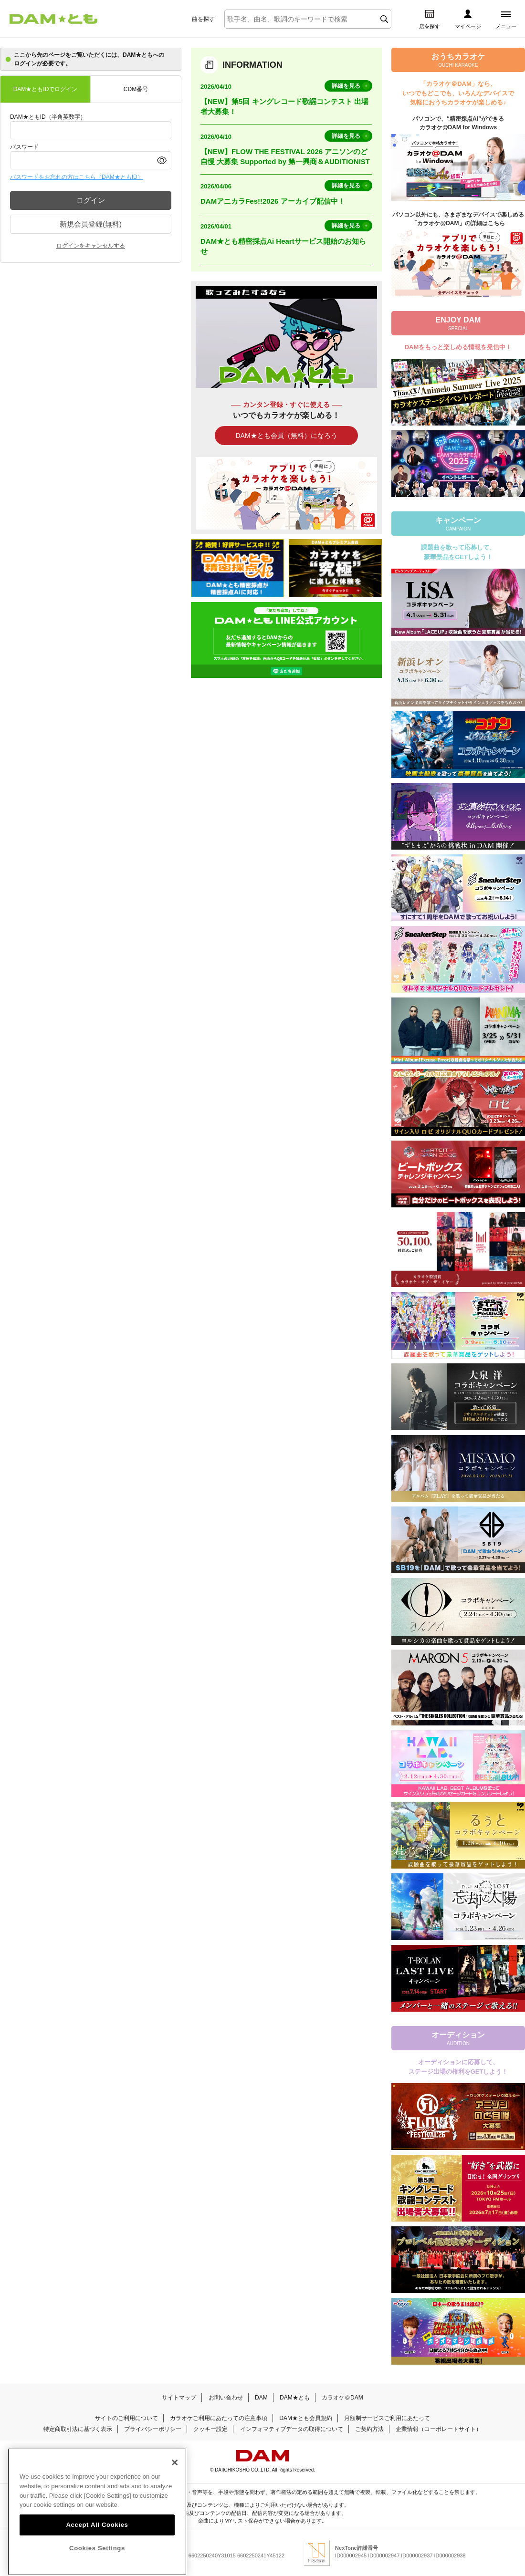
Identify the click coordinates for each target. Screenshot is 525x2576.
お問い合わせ (226, 2397)
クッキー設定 (210, 2429)
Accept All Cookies (97, 2542)
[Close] (174, 2480)
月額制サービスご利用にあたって (387, 2418)
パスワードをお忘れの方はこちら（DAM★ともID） (76, 177)
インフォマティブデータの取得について (291, 2429)
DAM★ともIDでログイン (45, 89)
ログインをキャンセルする (90, 245)
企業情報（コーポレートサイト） (439, 2429)
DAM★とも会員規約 (305, 2418)
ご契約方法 (369, 2429)
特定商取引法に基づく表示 (77, 2429)
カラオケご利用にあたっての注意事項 (218, 2418)
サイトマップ (179, 2397)
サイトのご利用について (126, 2418)
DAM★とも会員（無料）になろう (286, 435)
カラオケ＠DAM (342, 2397)
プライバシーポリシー (152, 2429)
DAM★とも (295, 2397)
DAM (261, 2397)
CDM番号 (136, 89)
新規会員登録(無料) (91, 224)
